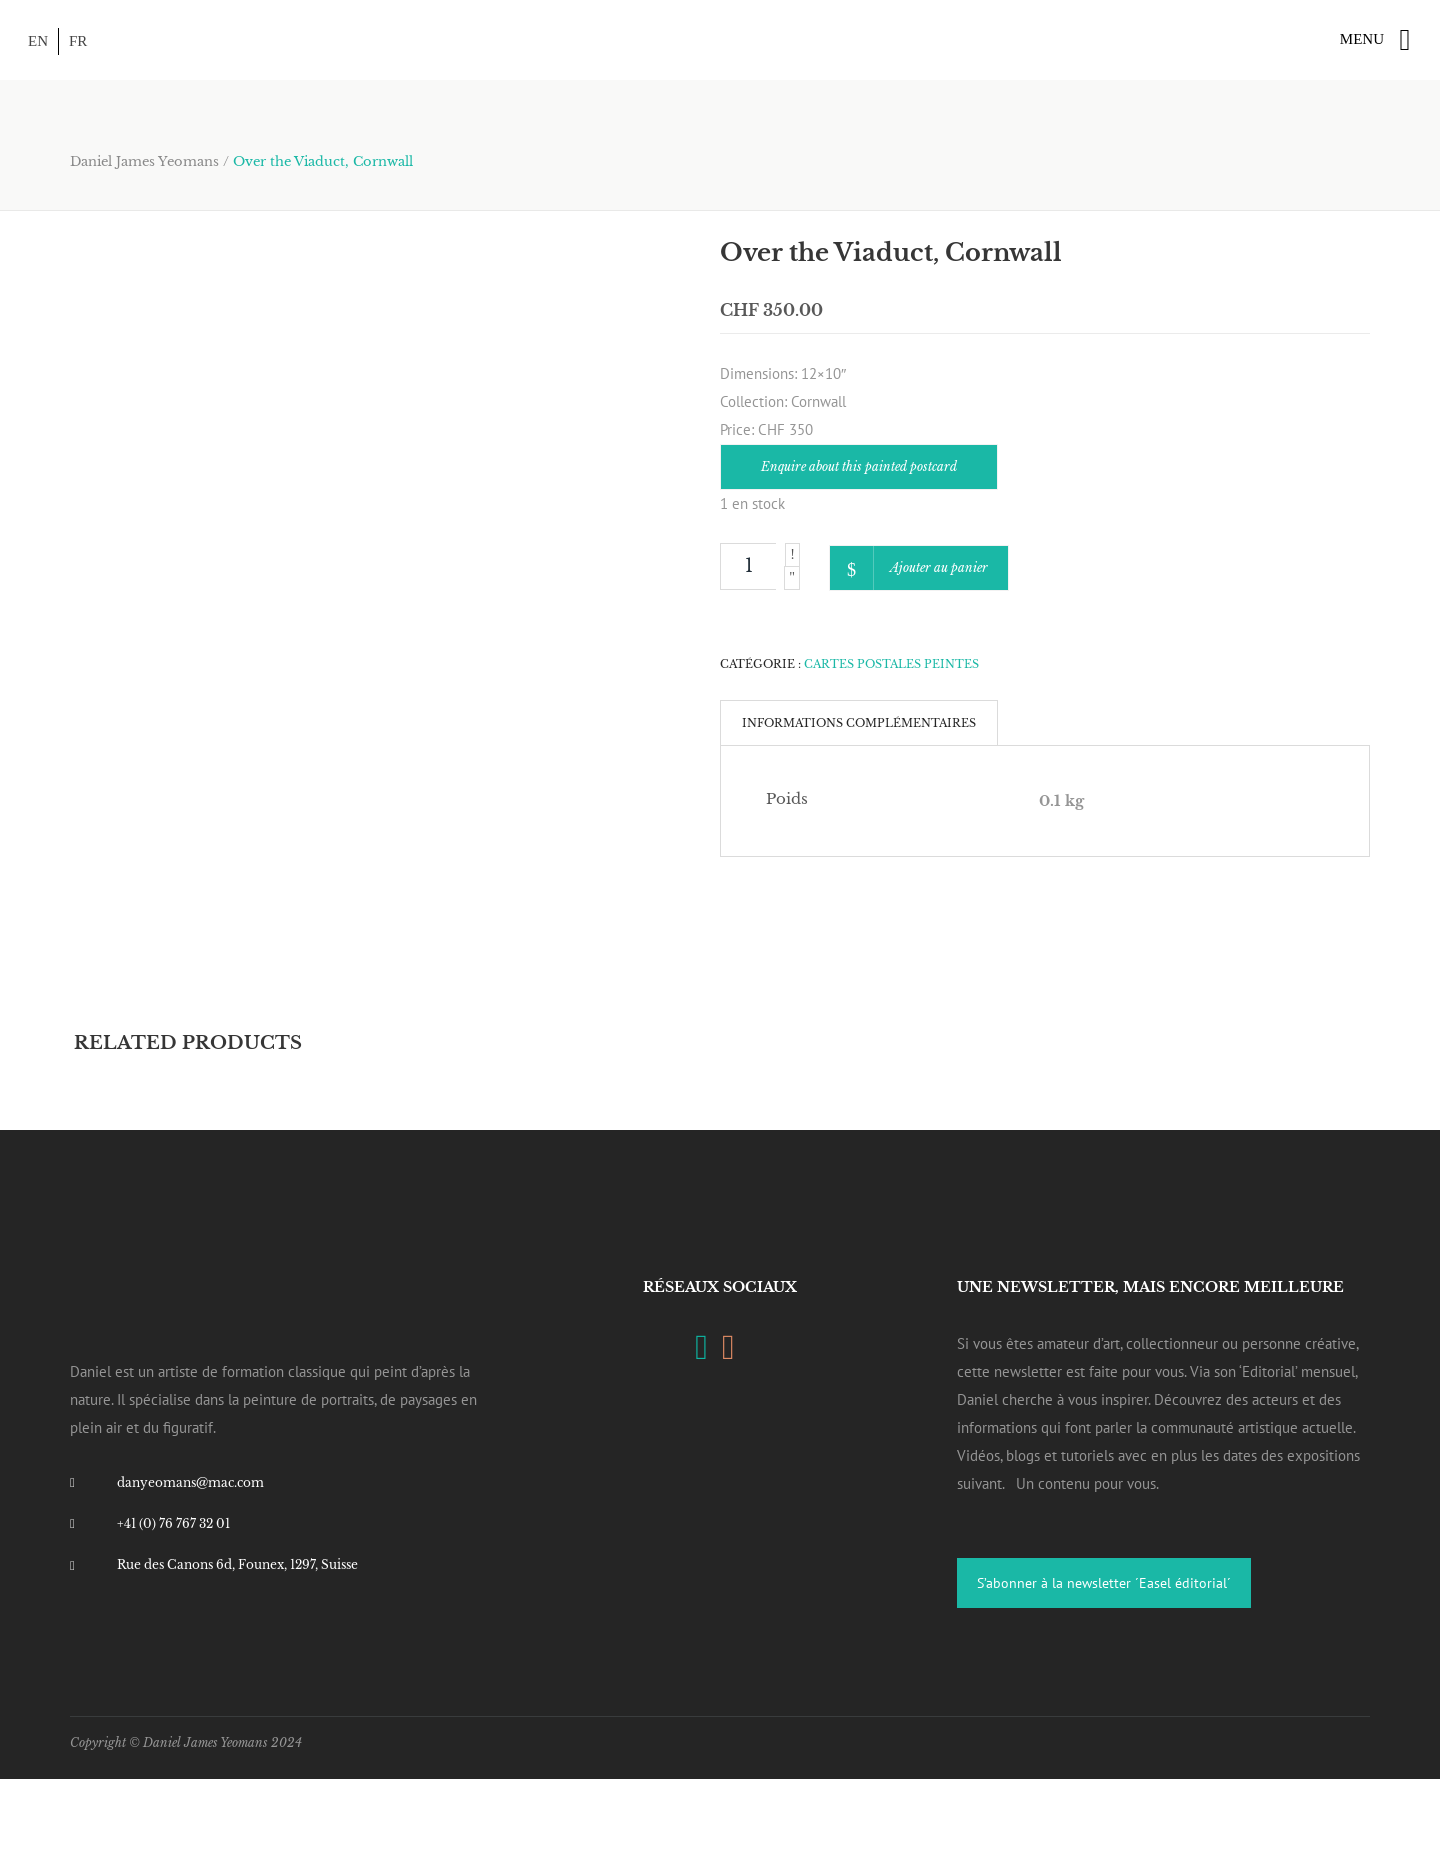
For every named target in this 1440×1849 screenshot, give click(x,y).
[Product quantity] (748, 566)
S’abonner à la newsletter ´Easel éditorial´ (1104, 1583)
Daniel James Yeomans (144, 161)
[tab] (859, 722)
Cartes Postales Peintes (891, 664)
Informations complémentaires (859, 723)
